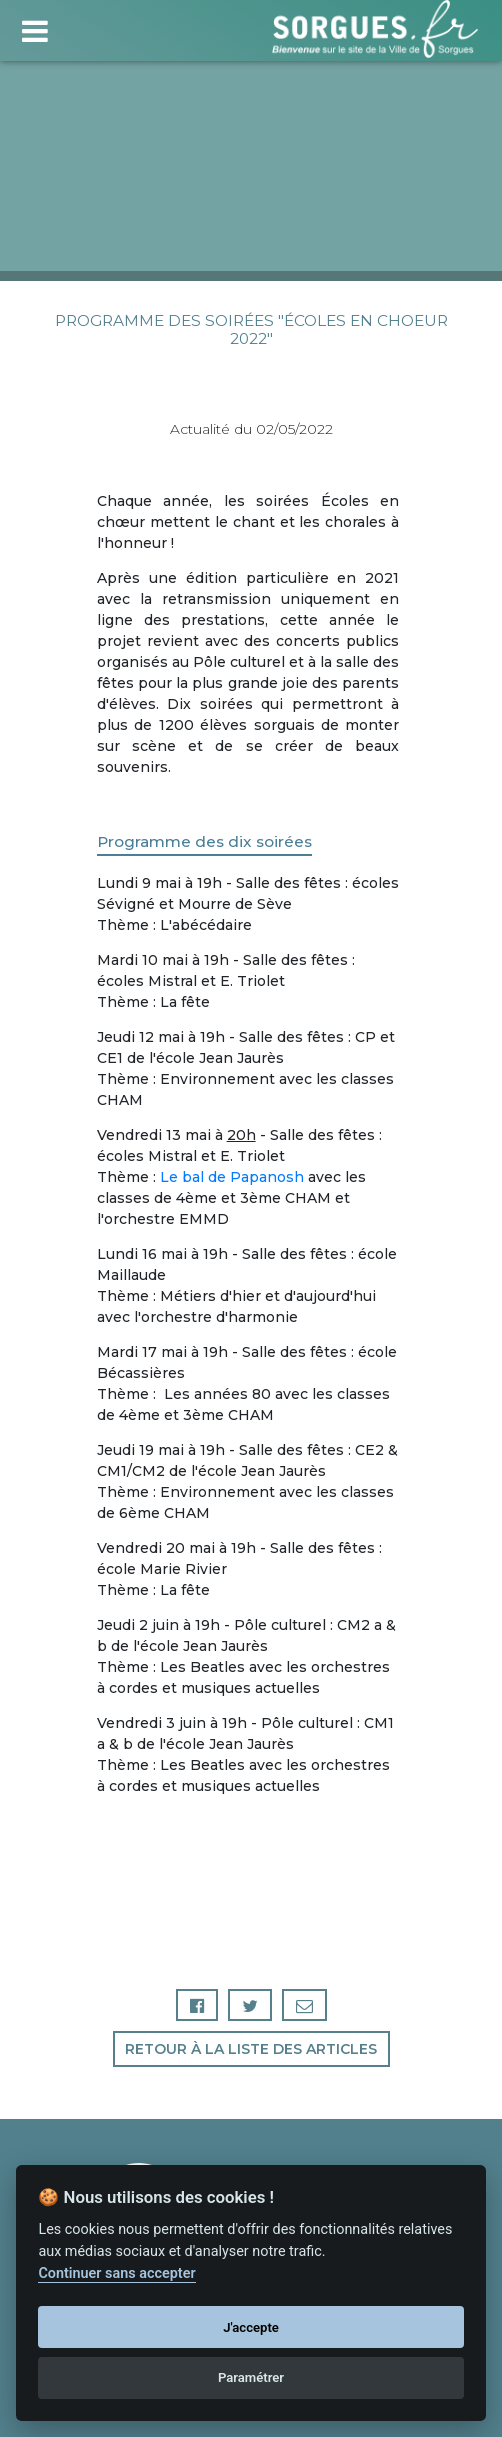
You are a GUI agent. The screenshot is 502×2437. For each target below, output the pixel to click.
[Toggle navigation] (34, 28)
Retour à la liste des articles (251, 2049)
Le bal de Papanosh (232, 1177)
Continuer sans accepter (116, 2273)
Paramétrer (251, 2377)
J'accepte (251, 2327)
